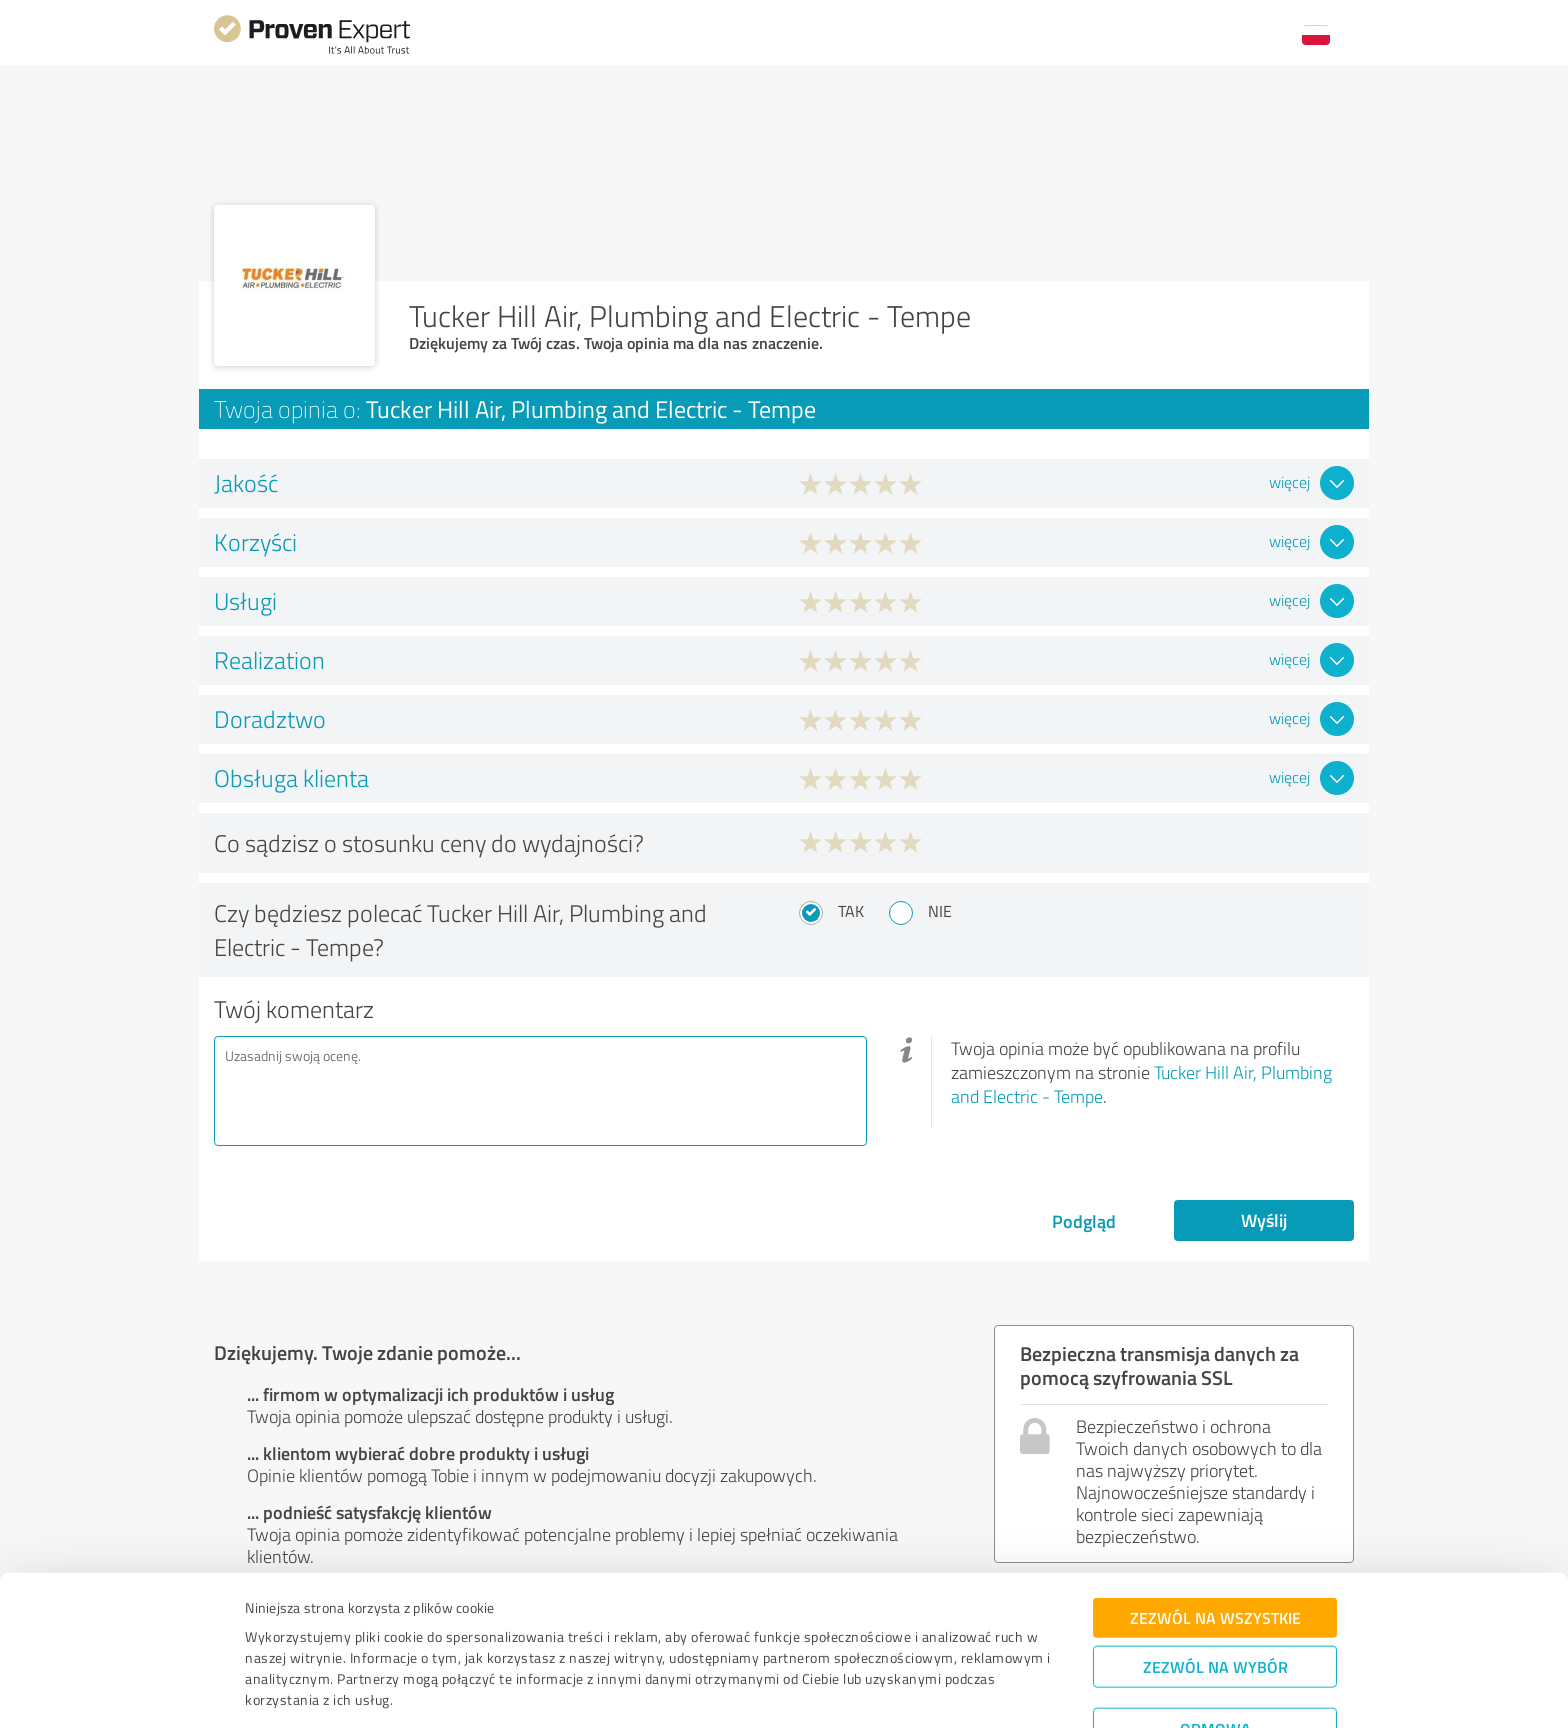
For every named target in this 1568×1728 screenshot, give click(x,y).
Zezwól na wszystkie (1215, 1552)
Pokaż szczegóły (923, 1690)
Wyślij (1264, 1220)
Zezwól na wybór (1215, 1601)
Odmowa (1215, 1663)
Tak (851, 911)
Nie (940, 911)
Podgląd (1084, 1221)
